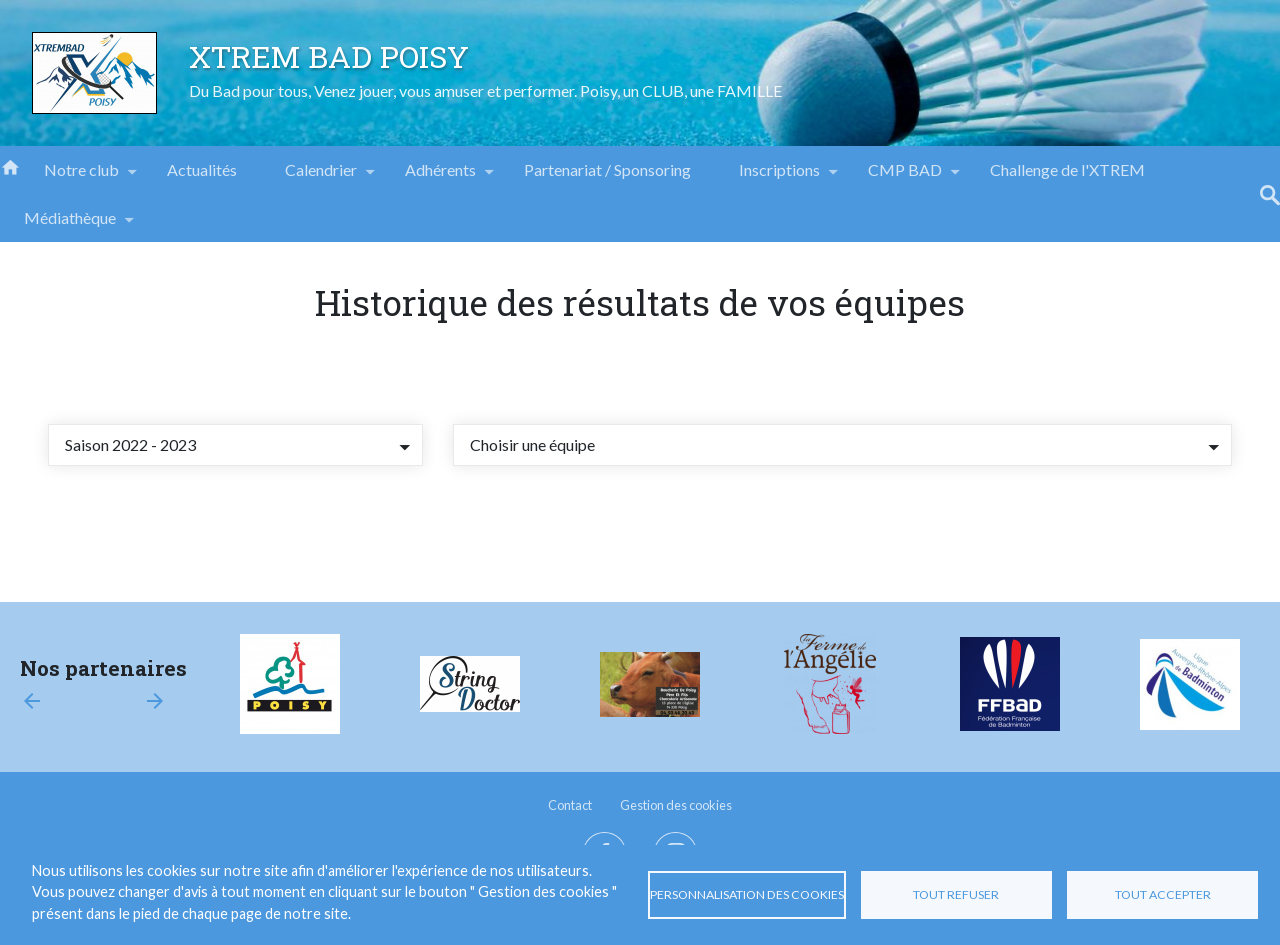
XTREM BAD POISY (329, 56)
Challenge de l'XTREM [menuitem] (1067, 169)
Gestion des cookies (676, 805)
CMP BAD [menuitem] (905, 177)
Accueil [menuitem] (10, 166)
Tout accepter (1163, 894)
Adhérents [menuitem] (440, 177)
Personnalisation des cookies (747, 894)
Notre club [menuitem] (81, 177)
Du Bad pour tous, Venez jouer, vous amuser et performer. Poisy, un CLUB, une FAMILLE (485, 90)
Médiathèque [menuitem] (70, 225)
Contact (570, 805)
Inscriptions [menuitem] (779, 177)
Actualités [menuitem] (202, 169)
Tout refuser (956, 894)
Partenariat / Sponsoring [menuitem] (607, 169)
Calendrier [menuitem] (321, 177)
